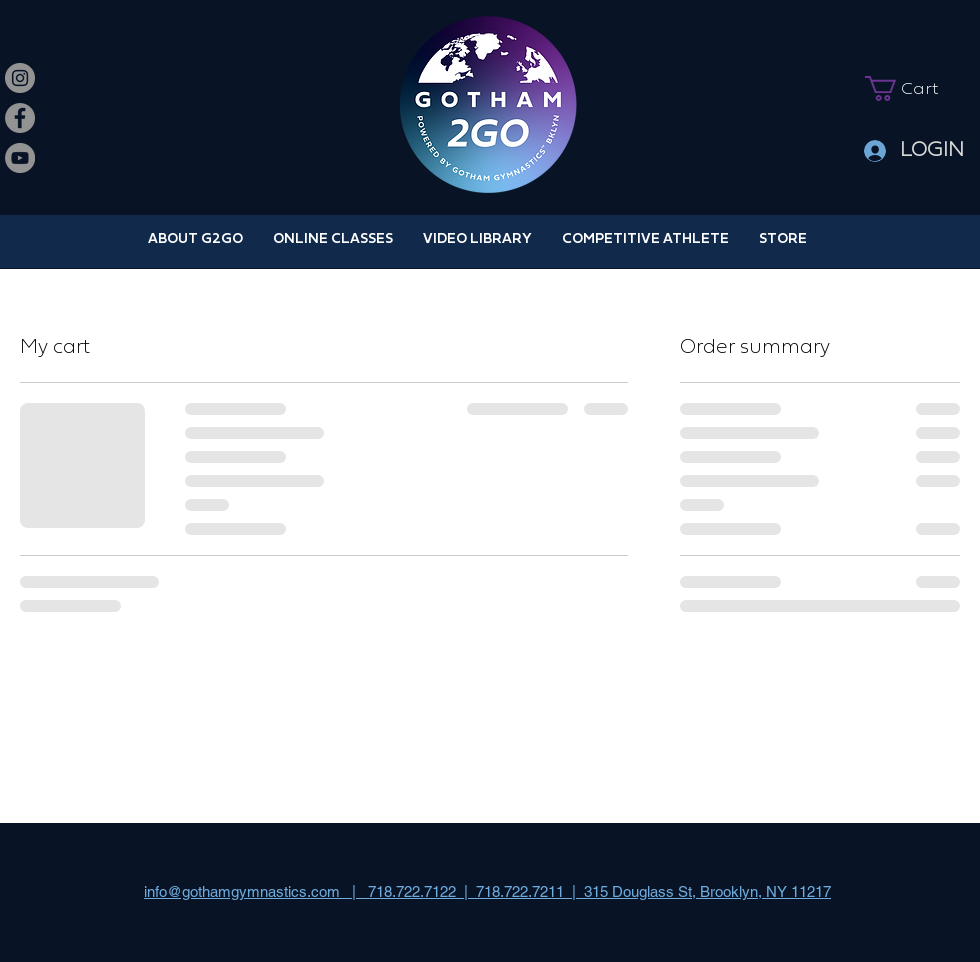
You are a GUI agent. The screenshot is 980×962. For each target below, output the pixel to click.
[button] (913, 88)
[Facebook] (20, 118)
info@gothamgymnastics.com (242, 891)
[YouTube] (20, 158)
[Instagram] (20, 78)
